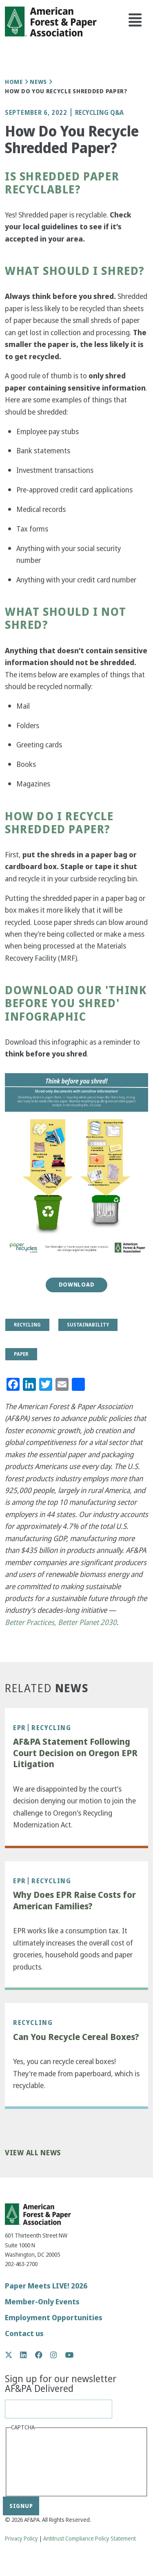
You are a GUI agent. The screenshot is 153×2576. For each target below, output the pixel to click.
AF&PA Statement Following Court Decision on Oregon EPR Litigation (75, 1753)
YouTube (69, 2355)
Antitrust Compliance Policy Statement (89, 2538)
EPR (19, 1727)
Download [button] (77, 1284)
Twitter (12, 2355)
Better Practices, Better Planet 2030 (61, 1622)
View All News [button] (33, 2153)
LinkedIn (28, 2355)
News (38, 82)
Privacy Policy (21, 2538)
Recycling (51, 1727)
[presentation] (44, 2462)
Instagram (58, 2355)
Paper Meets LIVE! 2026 (46, 2286)
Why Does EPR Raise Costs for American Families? (74, 1900)
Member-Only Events (42, 2301)
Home (14, 82)
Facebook (43, 2355)
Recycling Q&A (99, 112)
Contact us (24, 2333)
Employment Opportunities (53, 2317)
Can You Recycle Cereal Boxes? (76, 2037)
